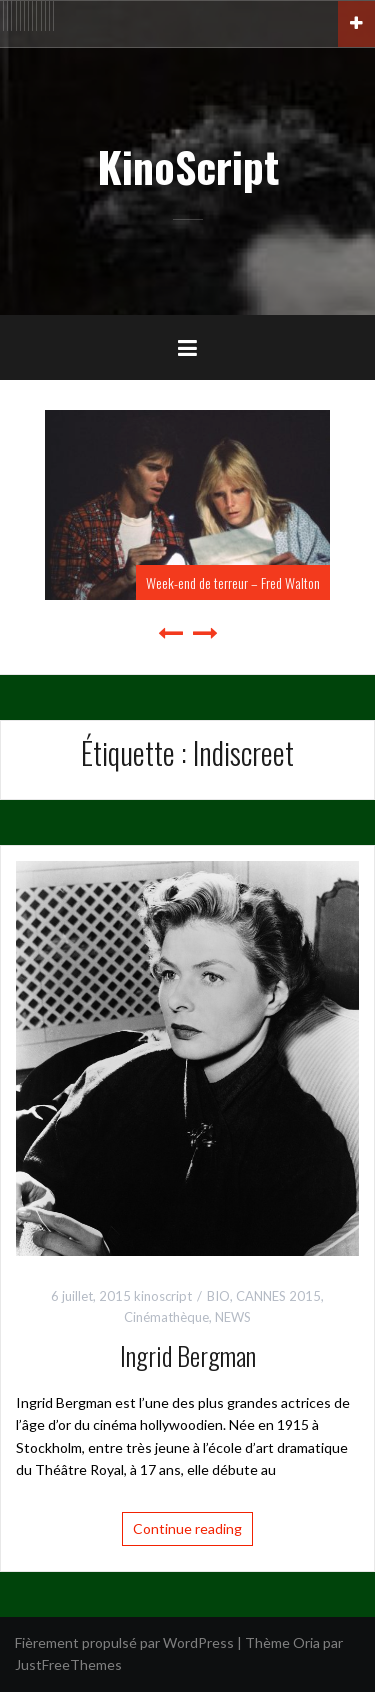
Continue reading (187, 1528)
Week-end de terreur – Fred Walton (233, 582)
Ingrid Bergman (188, 1355)
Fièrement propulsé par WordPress (124, 1642)
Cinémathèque (166, 1317)
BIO (218, 1296)
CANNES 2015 (278, 1296)
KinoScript (188, 166)
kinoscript (163, 1296)
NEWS (233, 1317)
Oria (306, 1642)
